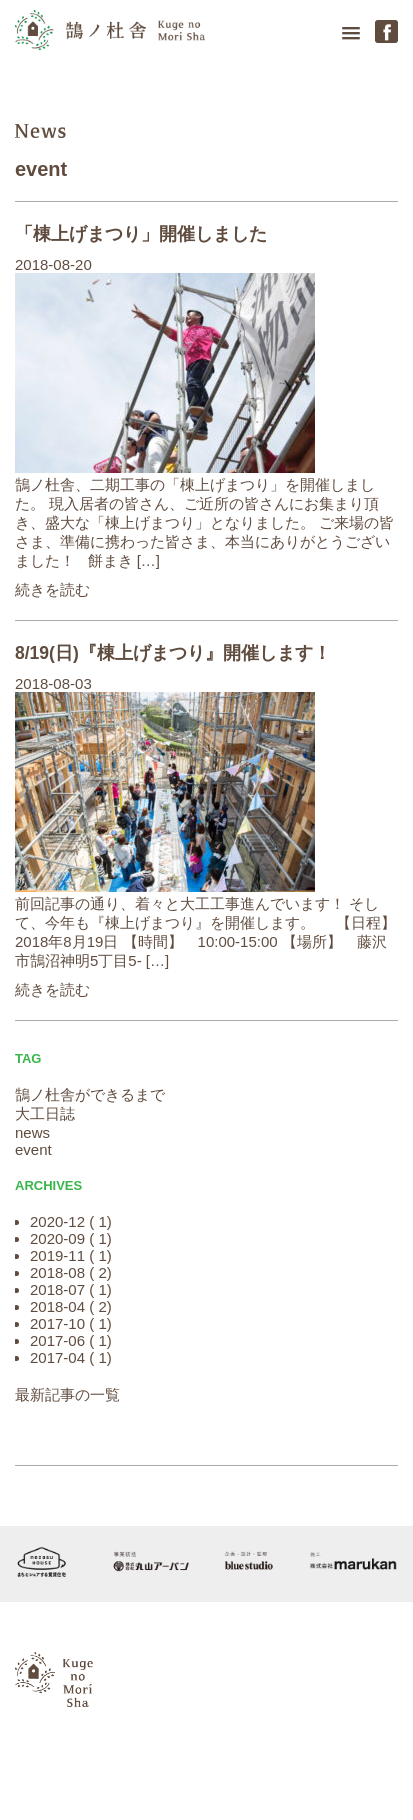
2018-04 (57, 1306)
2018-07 (57, 1289)
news (40, 131)
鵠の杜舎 (110, 37)
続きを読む (52, 589)
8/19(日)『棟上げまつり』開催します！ (173, 653)
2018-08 (57, 1272)
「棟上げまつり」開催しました (141, 234)
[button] (351, 34)
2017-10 (57, 1323)
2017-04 (57, 1357)
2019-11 (57, 1255)
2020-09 (57, 1238)
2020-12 (57, 1221)
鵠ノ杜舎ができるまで (90, 1094)
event (41, 169)
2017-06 (57, 1340)
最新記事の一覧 (67, 1394)
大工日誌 (45, 1113)
